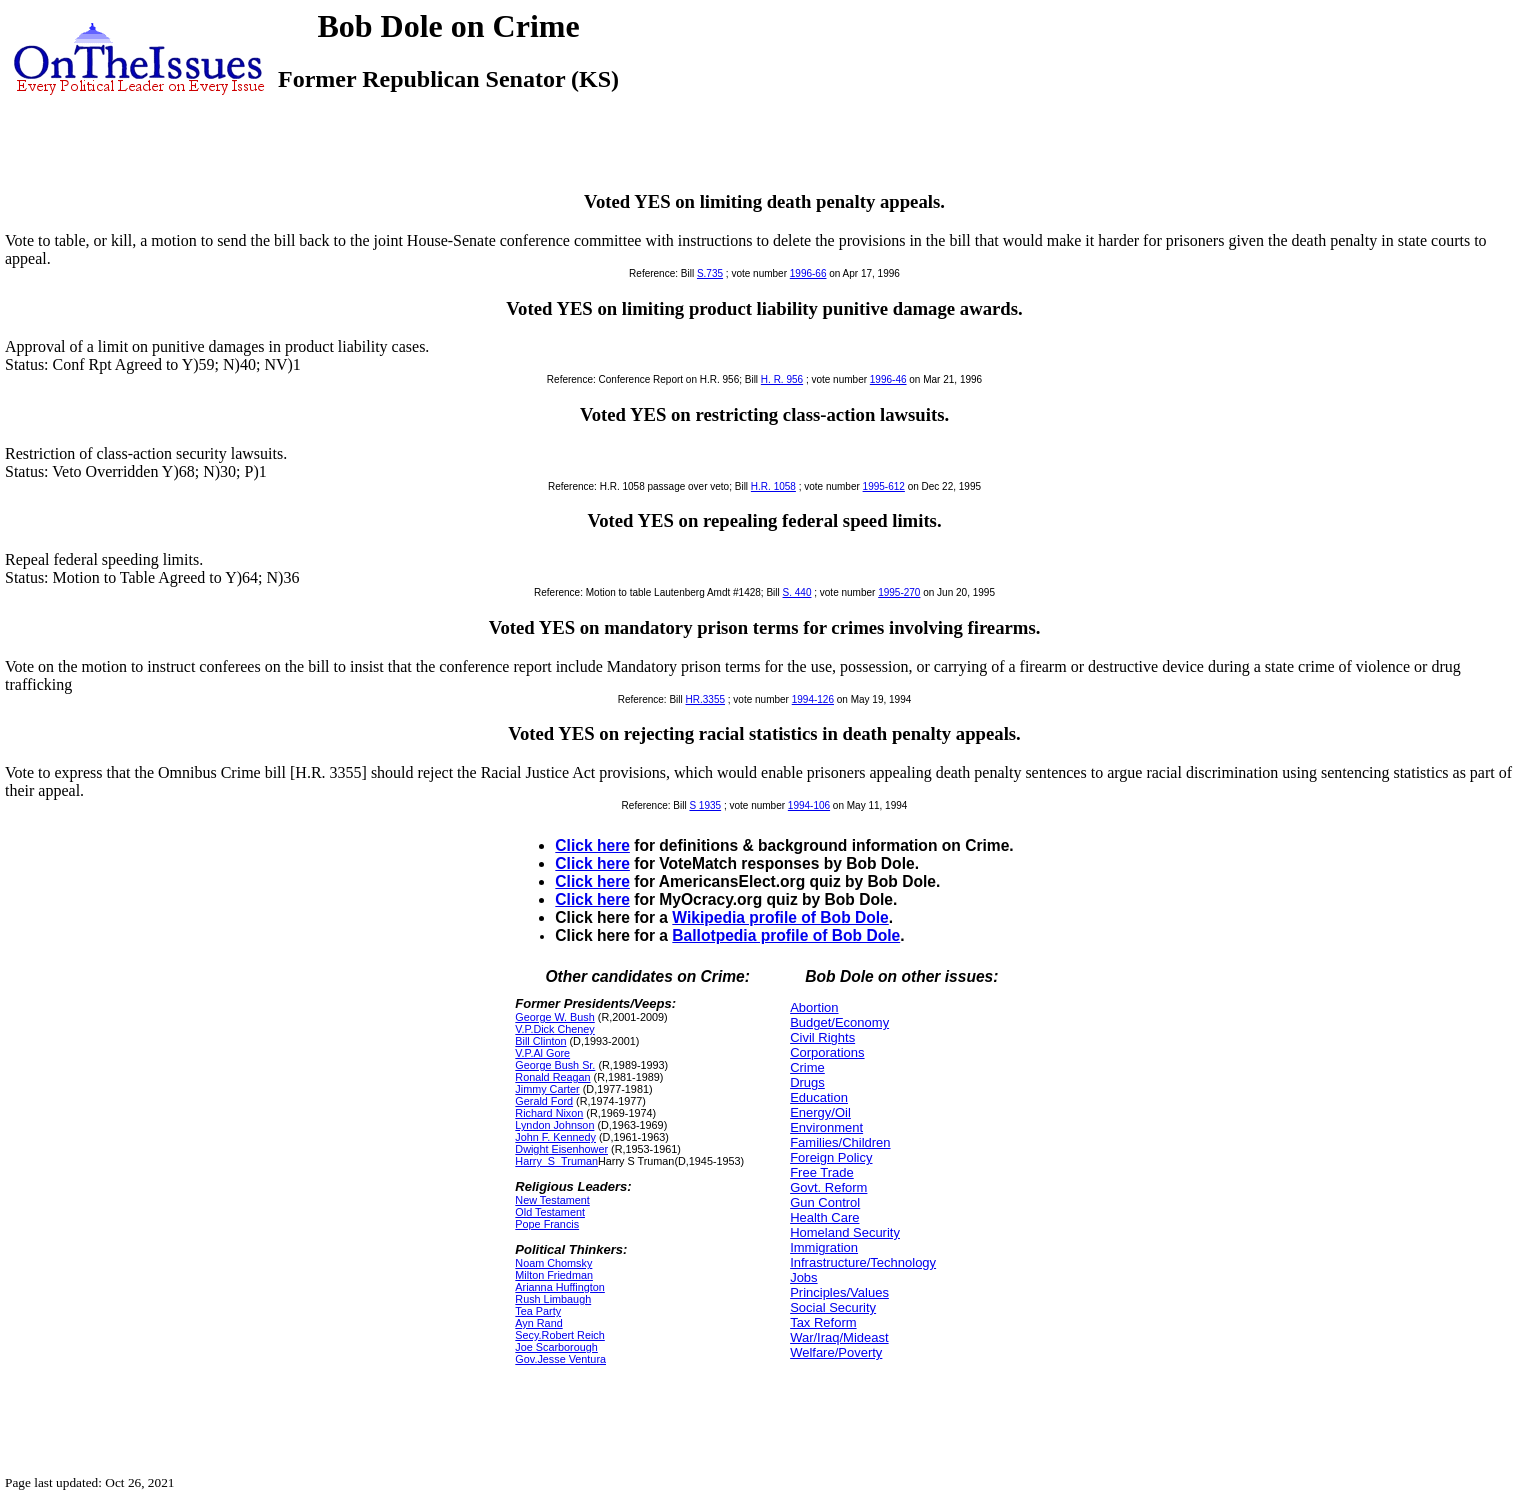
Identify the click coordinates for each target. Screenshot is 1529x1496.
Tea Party (538, 1311)
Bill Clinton (540, 1041)
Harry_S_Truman (556, 1161)
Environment (826, 1127)
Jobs (803, 1277)
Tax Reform (823, 1322)
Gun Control (825, 1202)
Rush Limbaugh (553, 1299)
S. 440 (797, 592)
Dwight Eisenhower (561, 1149)
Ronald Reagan (552, 1077)
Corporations (827, 1052)
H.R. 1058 (773, 486)
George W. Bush (554, 1017)
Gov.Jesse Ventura (560, 1359)
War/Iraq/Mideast (839, 1337)
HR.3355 (705, 699)
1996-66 (808, 273)
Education (819, 1097)
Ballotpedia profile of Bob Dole (786, 935)
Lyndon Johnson (554, 1125)
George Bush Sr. (555, 1065)
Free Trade (822, 1172)
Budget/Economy (839, 1022)
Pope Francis (547, 1224)
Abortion (814, 1007)
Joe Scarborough (556, 1347)
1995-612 (884, 486)
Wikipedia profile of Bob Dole (780, 917)
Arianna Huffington (560, 1287)
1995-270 (899, 592)
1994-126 (813, 699)
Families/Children (840, 1142)
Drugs (807, 1082)
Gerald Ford (544, 1101)
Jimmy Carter (547, 1089)
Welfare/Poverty (836, 1352)
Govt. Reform (828, 1187)
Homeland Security (845, 1232)
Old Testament (550, 1212)
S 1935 (705, 805)
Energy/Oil (820, 1112)
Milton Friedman (554, 1275)
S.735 (710, 273)
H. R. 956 (782, 379)
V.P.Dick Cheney (554, 1029)
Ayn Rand (538, 1323)
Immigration (824, 1247)
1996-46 (888, 379)
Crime (807, 1067)
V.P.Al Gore (542, 1053)
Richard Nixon (549, 1113)
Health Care (824, 1217)
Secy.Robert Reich (559, 1335)
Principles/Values (839, 1292)
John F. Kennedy (555, 1137)
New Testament (552, 1200)
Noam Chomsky (553, 1263)
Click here (592, 845)
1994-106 (809, 805)
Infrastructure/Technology (863, 1262)
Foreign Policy (831, 1157)
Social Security (833, 1307)
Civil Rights (822, 1037)
